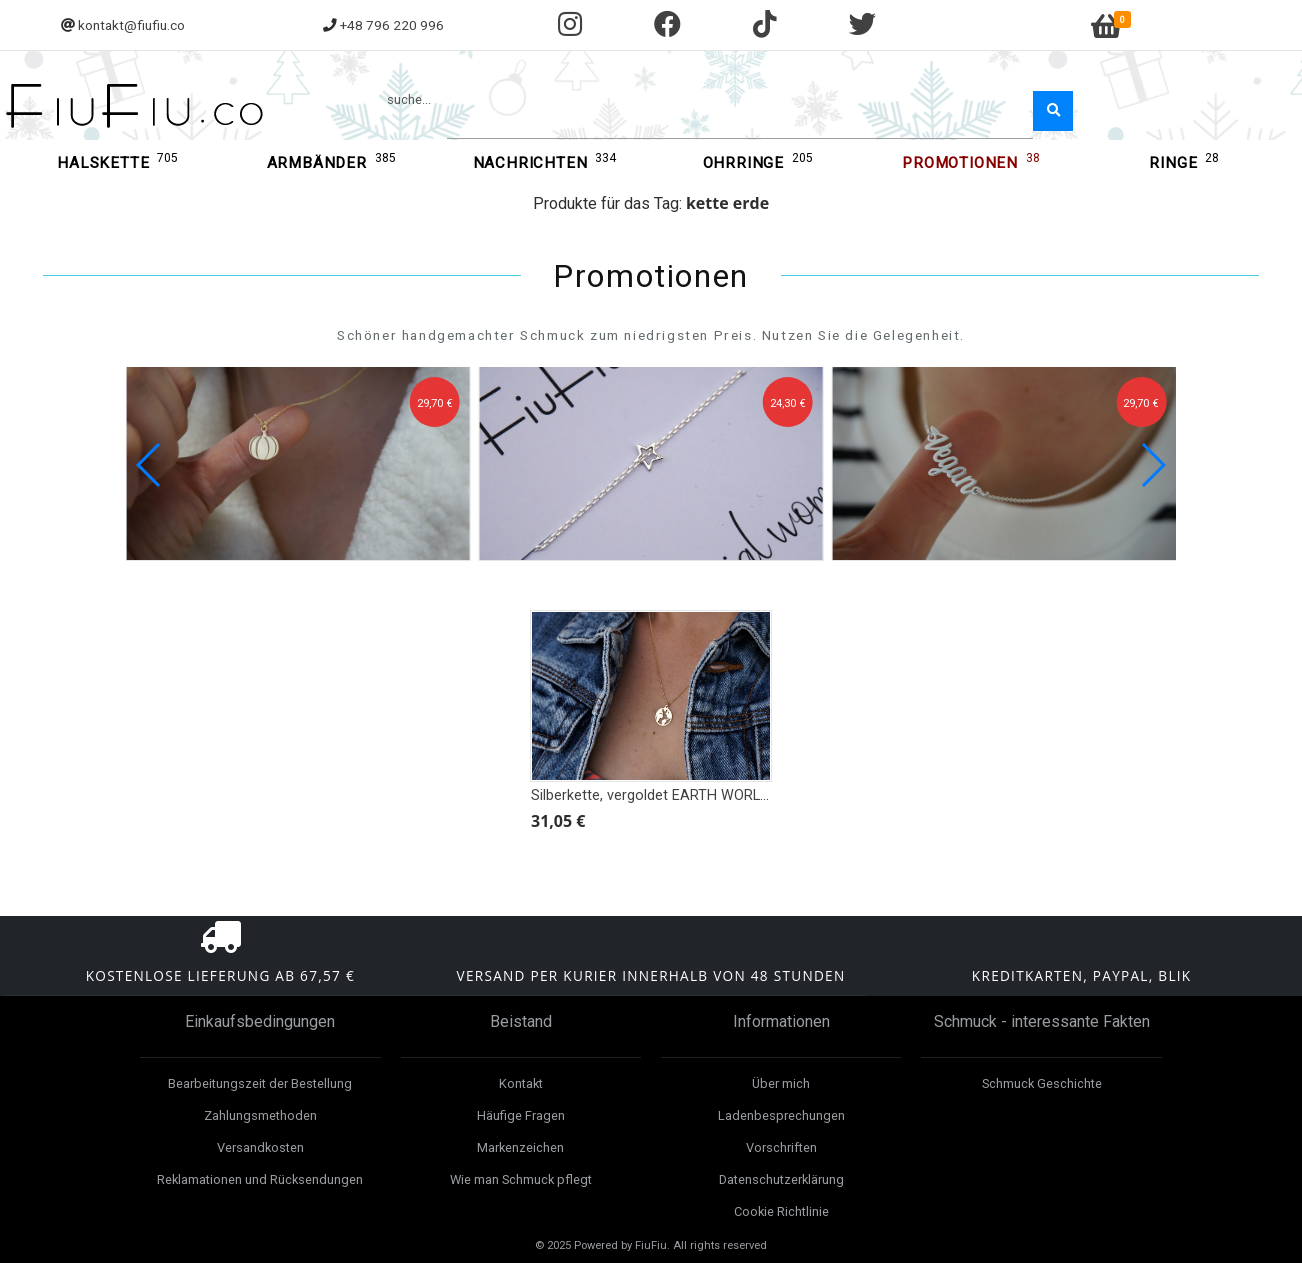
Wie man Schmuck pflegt (521, 1179)
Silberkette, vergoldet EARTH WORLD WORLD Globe (697, 795)
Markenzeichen (520, 1147)
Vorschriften (781, 1147)
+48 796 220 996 (392, 25)
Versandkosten (260, 1147)
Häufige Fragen (521, 1115)
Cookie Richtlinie (781, 1211)
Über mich (781, 1083)
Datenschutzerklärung (781, 1179)
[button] (1152, 465)
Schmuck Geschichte (1042, 1083)
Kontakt (521, 1083)
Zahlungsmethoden (260, 1115)
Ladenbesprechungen (781, 1115)
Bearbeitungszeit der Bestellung (260, 1083)
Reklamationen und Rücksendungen (260, 1179)
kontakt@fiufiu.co (131, 25)
